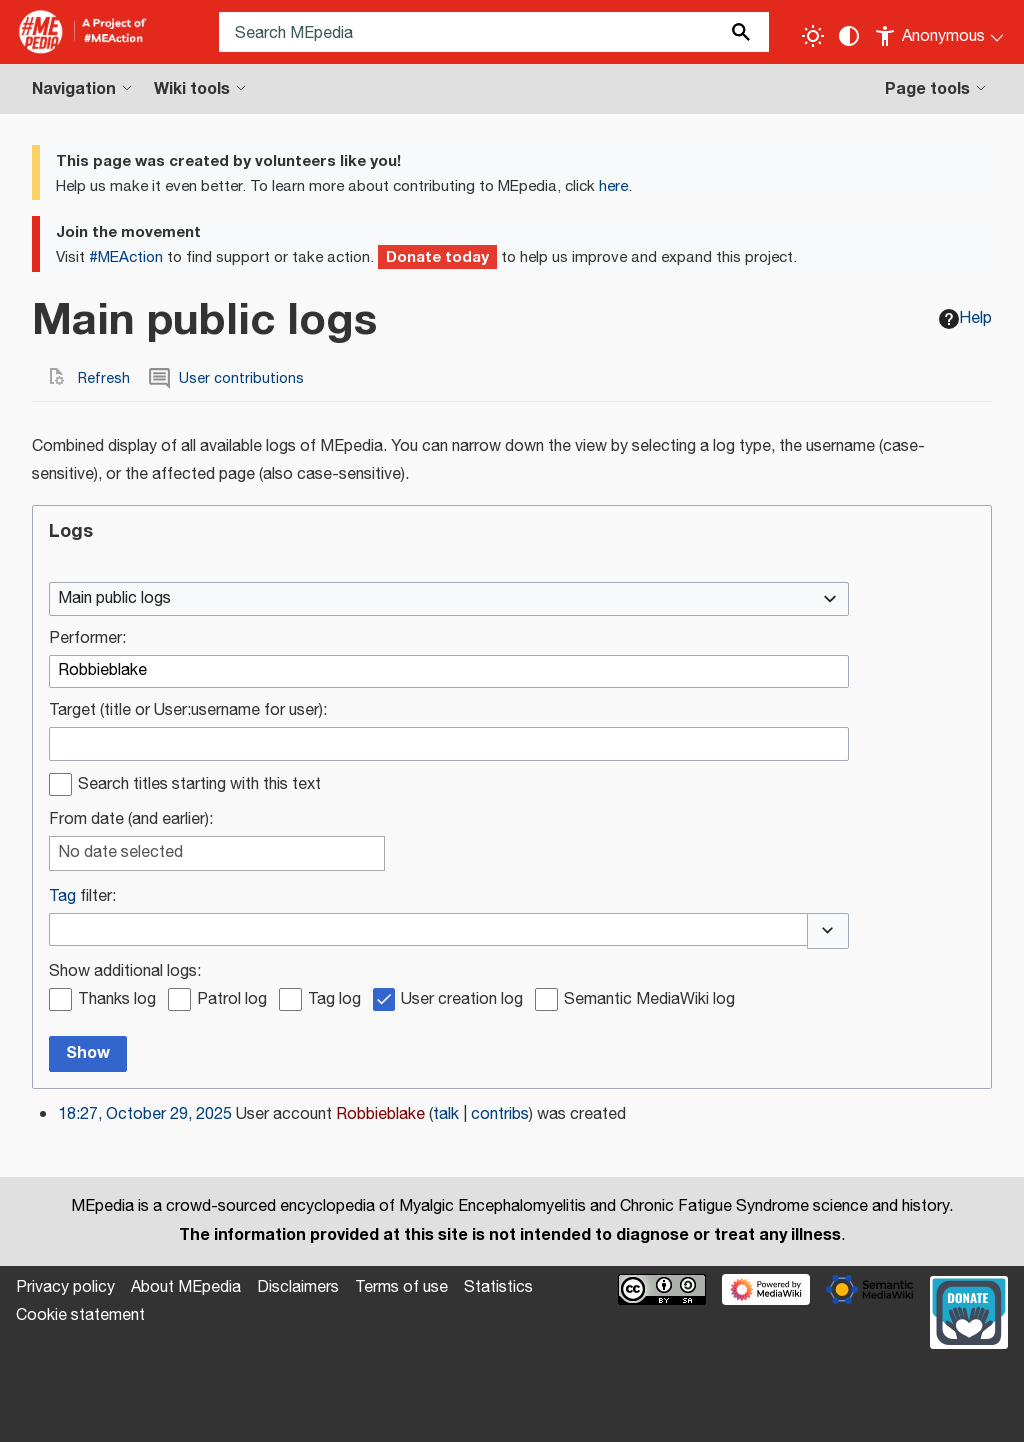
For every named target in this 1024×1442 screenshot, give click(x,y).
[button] (828, 931)
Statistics (498, 1287)
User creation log (462, 1000)
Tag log (334, 1000)
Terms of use (401, 1287)
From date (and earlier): (131, 820)
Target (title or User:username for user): (188, 711)
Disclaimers (298, 1287)
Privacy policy (65, 1287)
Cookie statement (80, 1315)
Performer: (87, 639)
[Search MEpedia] (494, 32)
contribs (500, 1114)
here (613, 186)
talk (446, 1114)
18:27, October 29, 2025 (145, 1114)
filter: (82, 897)
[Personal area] (940, 32)
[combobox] (449, 599)
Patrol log (232, 1000)
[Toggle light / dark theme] (813, 36)
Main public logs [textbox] (114, 599)
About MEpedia (186, 1287)
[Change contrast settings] (849, 36)
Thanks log (117, 1000)
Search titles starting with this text (199, 785)
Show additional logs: (125, 972)
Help (965, 318)
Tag (62, 896)
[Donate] (969, 1310)
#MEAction (126, 257)
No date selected (120, 853)
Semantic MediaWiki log (649, 1000)
